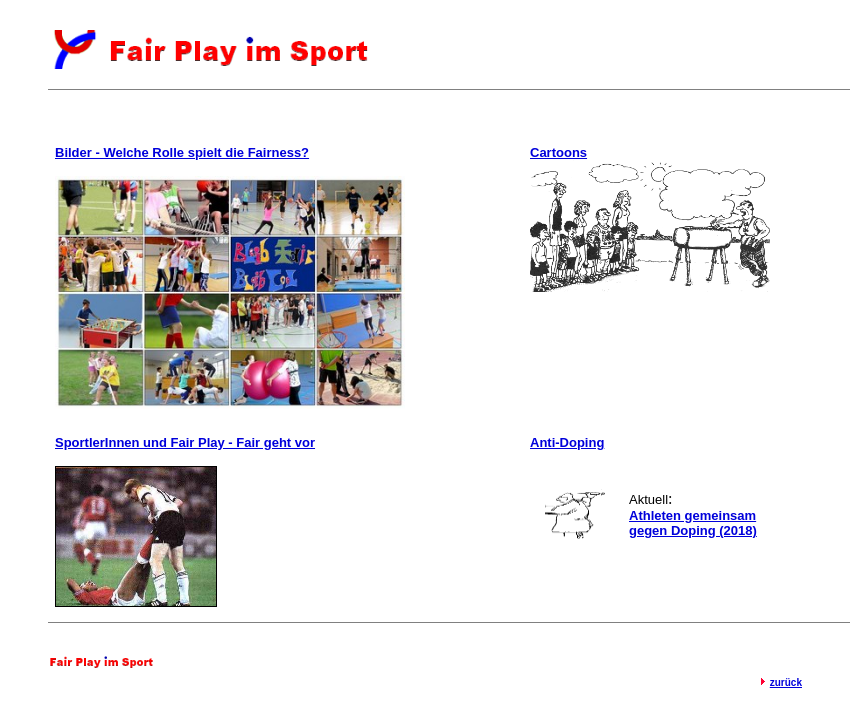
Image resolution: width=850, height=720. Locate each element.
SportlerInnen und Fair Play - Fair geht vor (185, 442)
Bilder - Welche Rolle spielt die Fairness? (182, 152)
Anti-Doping (567, 442)
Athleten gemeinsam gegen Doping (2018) (693, 523)
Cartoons (558, 152)
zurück (786, 682)
